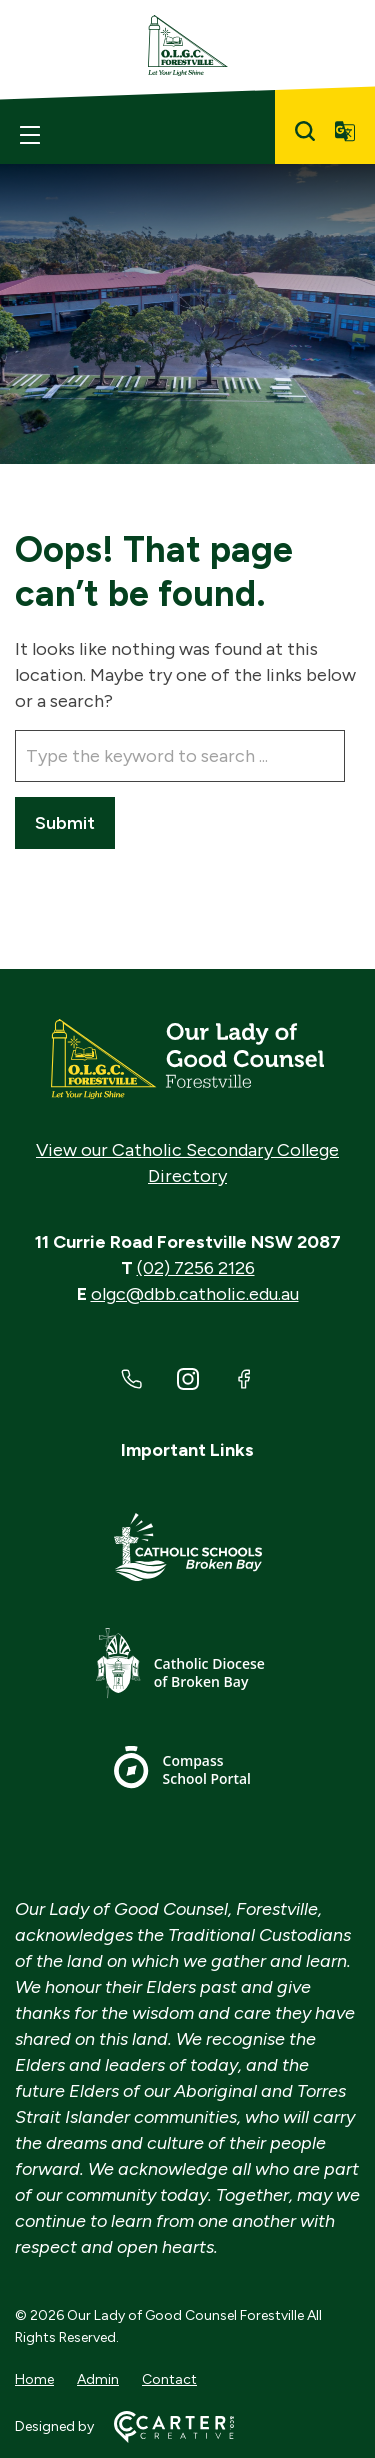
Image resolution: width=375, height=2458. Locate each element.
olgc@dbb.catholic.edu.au (195, 1294)
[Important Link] (188, 1550)
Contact (169, 2379)
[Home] (187, 1059)
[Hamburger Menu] (30, 135)
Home (34, 2379)
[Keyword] (180, 756)
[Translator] (345, 131)
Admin (98, 2379)
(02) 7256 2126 (196, 1268)
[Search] (305, 131)
